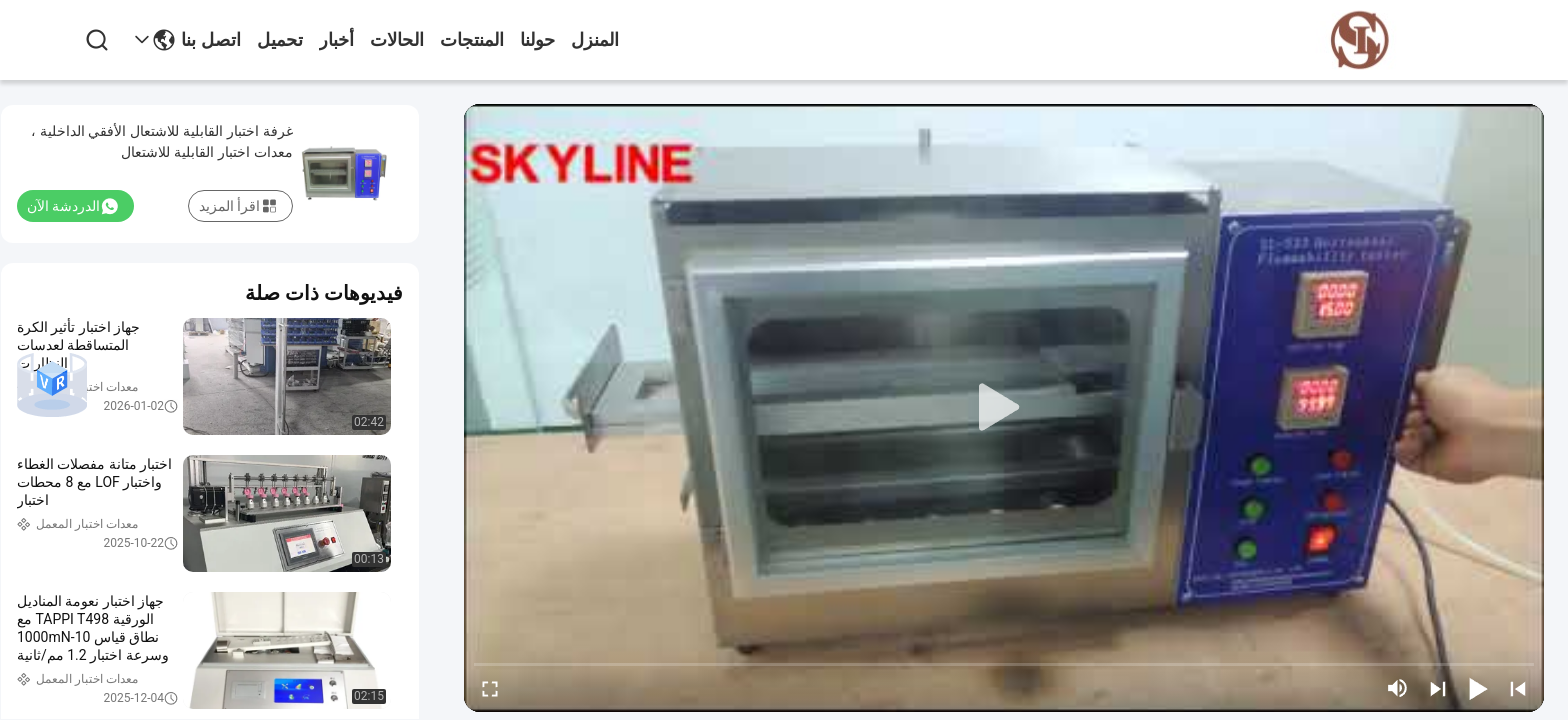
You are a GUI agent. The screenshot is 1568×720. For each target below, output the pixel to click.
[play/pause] (1478, 688)
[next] (1438, 688)
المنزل (595, 40)
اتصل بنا (211, 40)
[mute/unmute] (1398, 688)
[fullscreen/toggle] (490, 688)
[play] (1004, 408)
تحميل (280, 40)
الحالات (397, 40)
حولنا (537, 40)
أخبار (336, 40)
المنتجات (472, 40)
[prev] (1518, 688)
